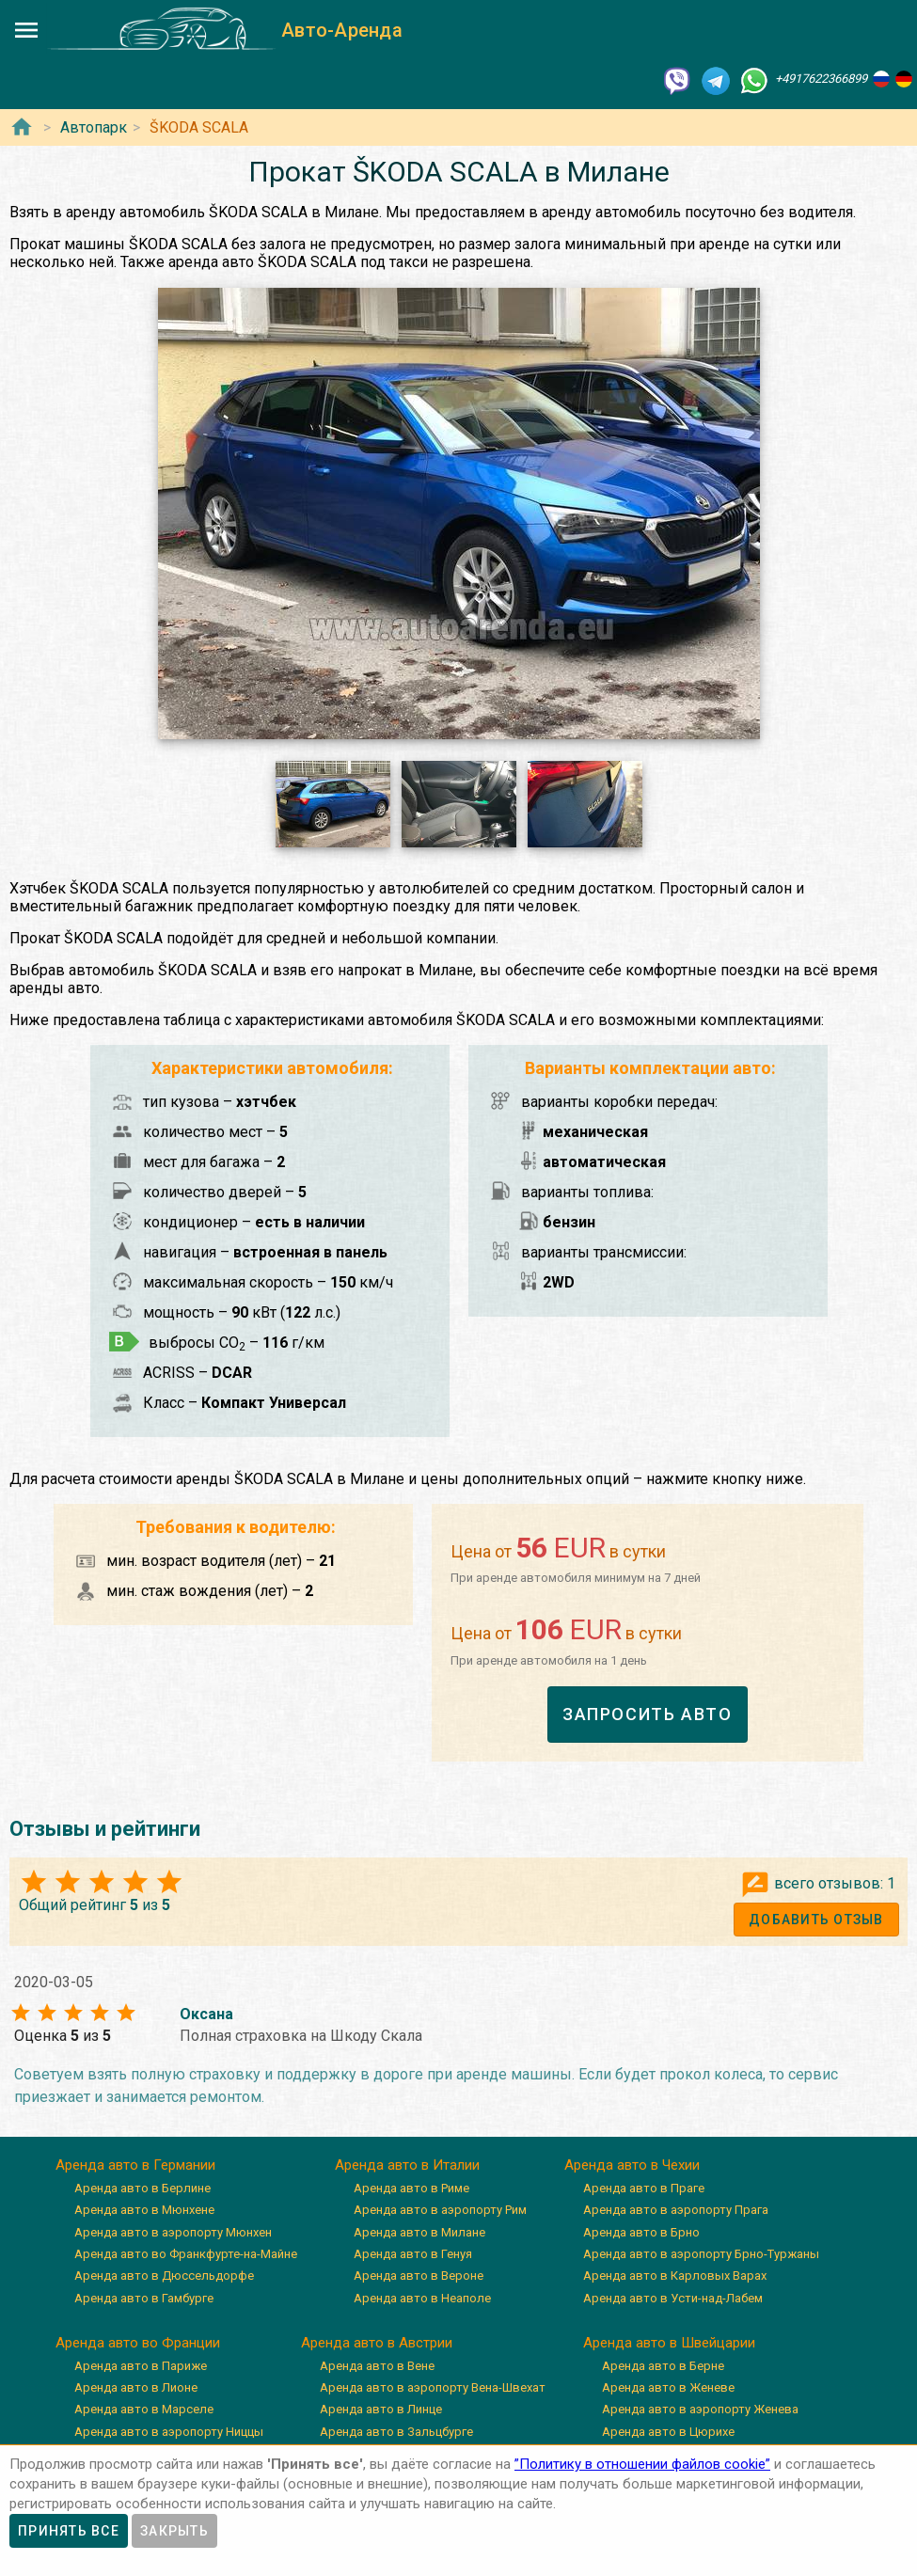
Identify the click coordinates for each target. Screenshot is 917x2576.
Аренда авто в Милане (419, 2232)
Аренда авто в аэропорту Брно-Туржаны (701, 2254)
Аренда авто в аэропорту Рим (440, 2210)
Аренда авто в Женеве (668, 2387)
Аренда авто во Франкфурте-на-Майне (185, 2254)
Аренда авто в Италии (407, 2165)
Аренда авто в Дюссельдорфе (164, 2275)
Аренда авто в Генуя (413, 2254)
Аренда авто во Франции (137, 2342)
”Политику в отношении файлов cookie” (642, 2464)
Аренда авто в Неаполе (422, 2298)
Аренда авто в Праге (643, 2188)
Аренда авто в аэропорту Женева (700, 2409)
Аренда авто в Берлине (142, 2188)
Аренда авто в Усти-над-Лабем (673, 2298)
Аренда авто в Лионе (136, 2387)
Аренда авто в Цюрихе (668, 2432)
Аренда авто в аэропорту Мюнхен (173, 2232)
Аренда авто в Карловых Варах (675, 2275)
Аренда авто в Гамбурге (143, 2298)
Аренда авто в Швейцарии (669, 2342)
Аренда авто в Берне (663, 2366)
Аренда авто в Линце (381, 2409)
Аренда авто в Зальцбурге (396, 2432)
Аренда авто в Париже (140, 2366)
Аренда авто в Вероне (418, 2275)
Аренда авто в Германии (135, 2165)
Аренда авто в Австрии (376, 2342)
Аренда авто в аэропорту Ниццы (168, 2432)
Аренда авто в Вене (377, 2366)
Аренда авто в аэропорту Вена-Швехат (432, 2387)
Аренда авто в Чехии (632, 2165)
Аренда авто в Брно (641, 2232)
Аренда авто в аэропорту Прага (675, 2210)
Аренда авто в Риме (411, 2188)
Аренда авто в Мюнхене (144, 2210)
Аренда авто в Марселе (143, 2409)
